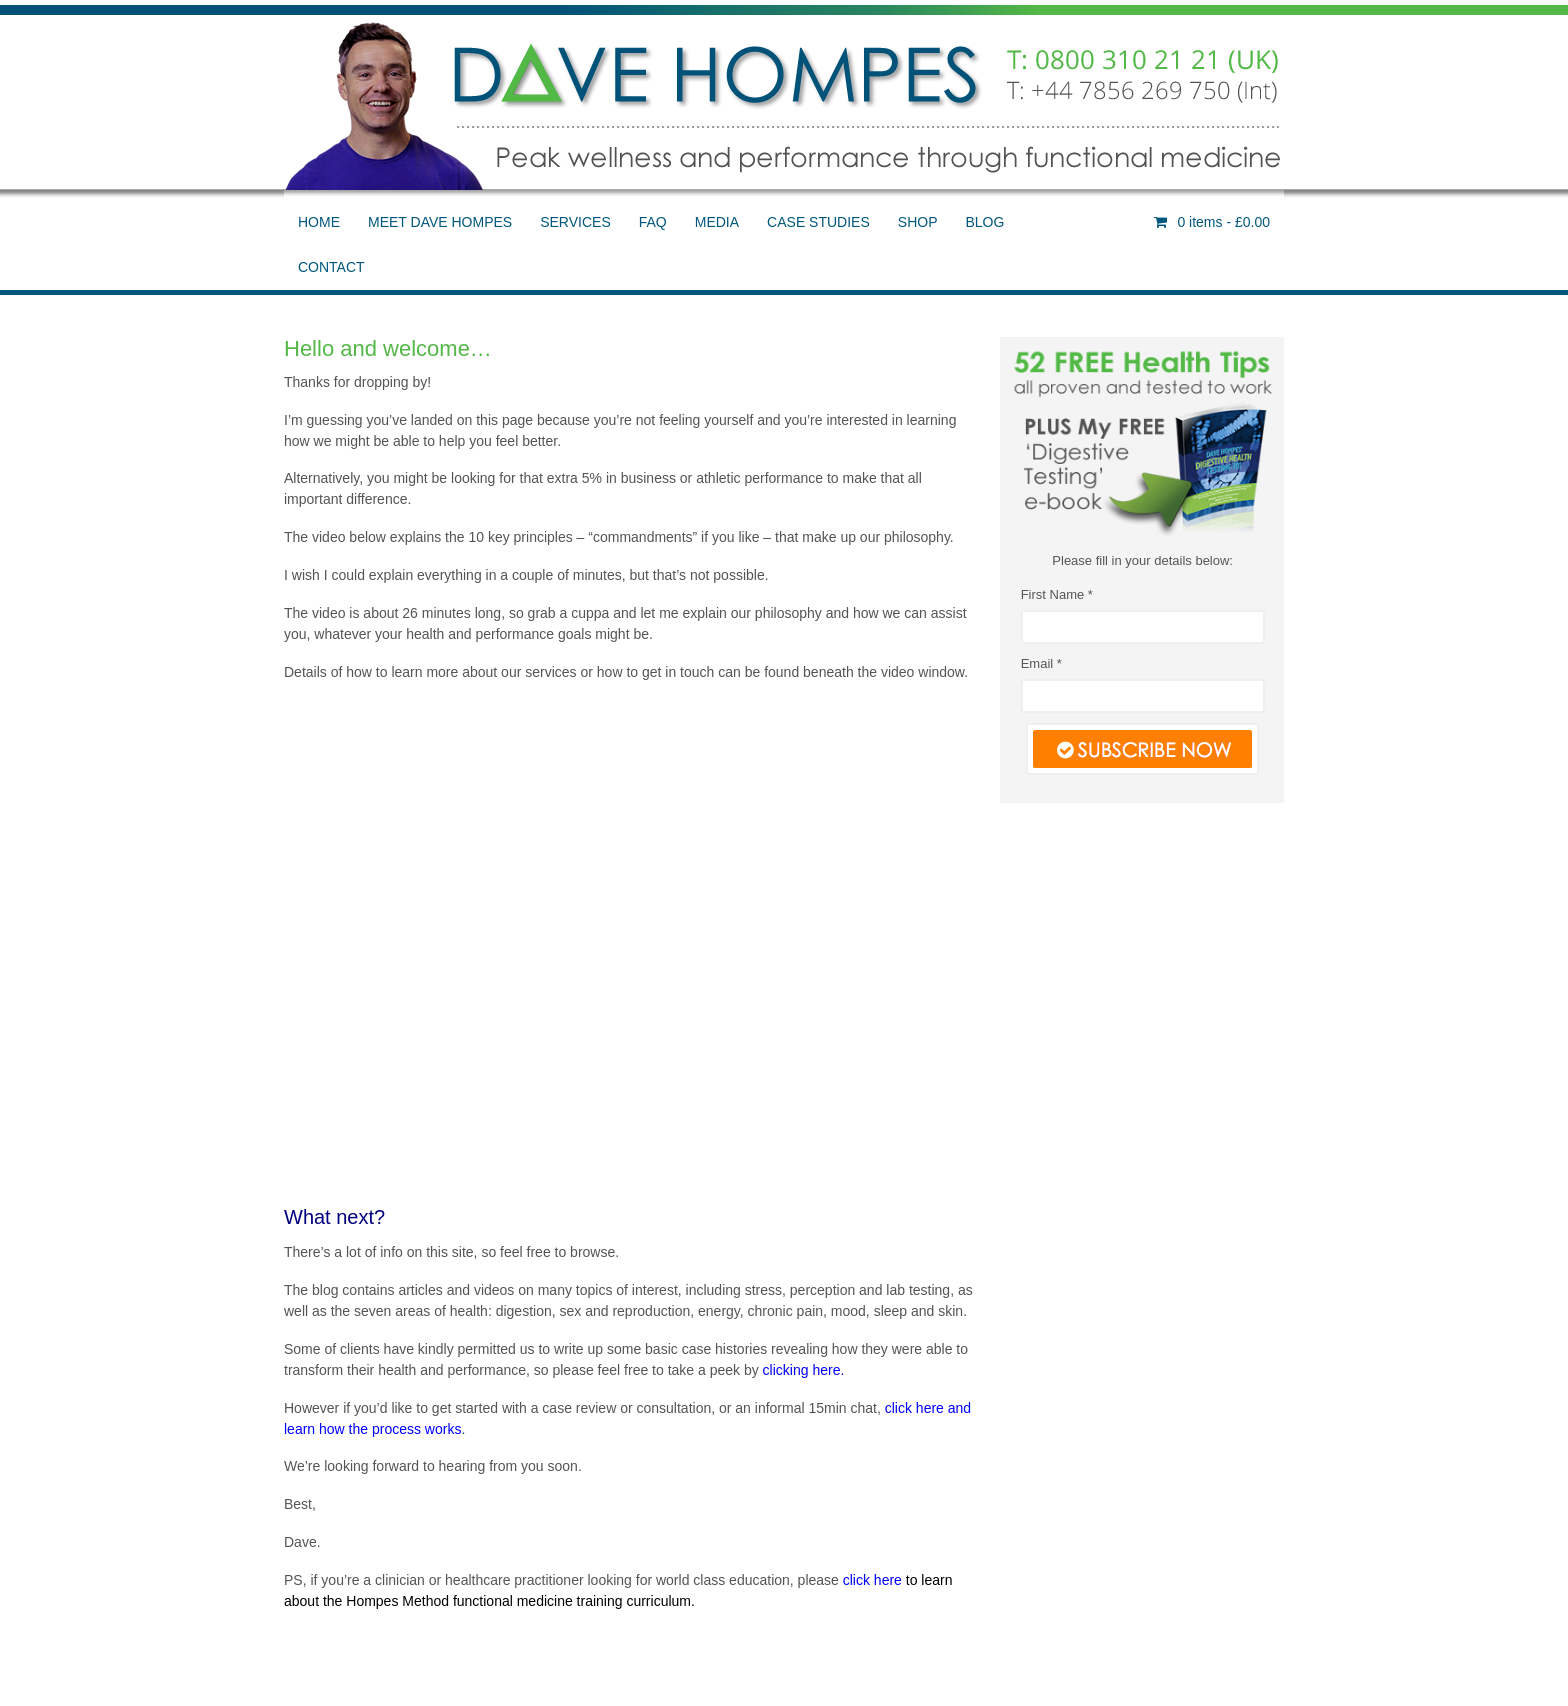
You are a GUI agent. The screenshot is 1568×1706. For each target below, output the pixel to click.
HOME (319, 222)
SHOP (918, 222)
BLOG (984, 222)
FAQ (653, 222)
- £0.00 (1222, 222)
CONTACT (331, 267)
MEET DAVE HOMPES (440, 222)
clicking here (802, 1370)
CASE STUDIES (818, 222)
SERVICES (575, 222)
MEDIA (717, 222)
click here (872, 1580)
